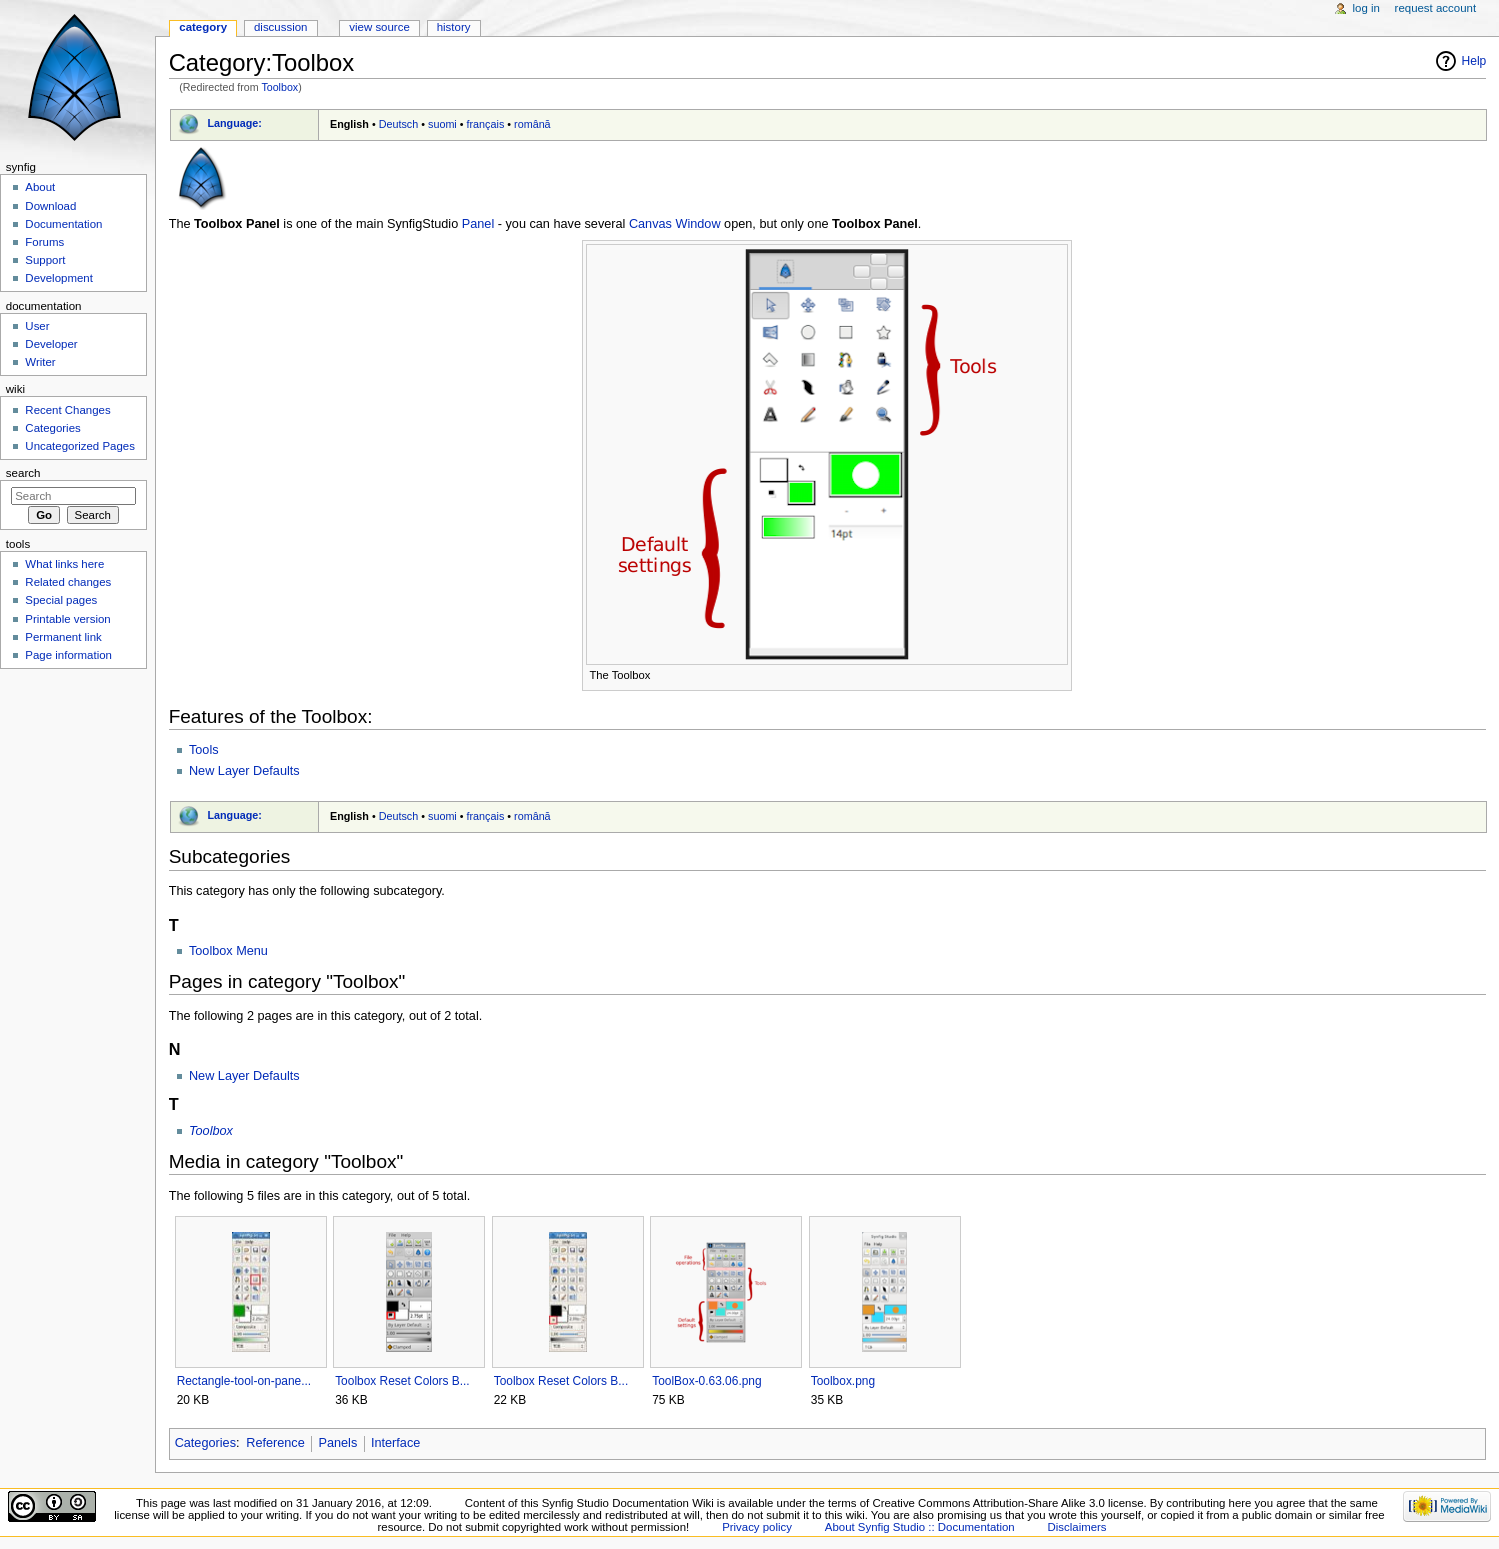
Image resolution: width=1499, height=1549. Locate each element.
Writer (40, 362)
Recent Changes (67, 410)
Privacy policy (757, 1527)
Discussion (280, 27)
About (40, 187)
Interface (395, 1443)
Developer (51, 344)
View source (379, 27)
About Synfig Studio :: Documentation (920, 1527)
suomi (442, 124)
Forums (44, 242)
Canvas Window (675, 224)
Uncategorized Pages (80, 446)
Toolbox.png (843, 1381)
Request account (1436, 8)
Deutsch (399, 124)
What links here (64, 564)
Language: (234, 123)
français (486, 124)
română (532, 124)
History (454, 27)
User (37, 326)
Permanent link (63, 637)
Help (1474, 61)
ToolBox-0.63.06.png (706, 1381)
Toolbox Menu (228, 951)
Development (58, 278)
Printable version (67, 619)
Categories (205, 1443)
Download (50, 206)
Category (203, 27)
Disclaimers (1077, 1527)
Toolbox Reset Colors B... (402, 1381)
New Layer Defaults (244, 771)
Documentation (63, 224)
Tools (204, 750)
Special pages (61, 600)
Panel (478, 224)
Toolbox (279, 87)
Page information (68, 655)
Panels (337, 1443)
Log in (1366, 8)
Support (45, 260)
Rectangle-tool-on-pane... (244, 1381)
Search (23, 473)
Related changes (68, 582)
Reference (275, 1443)
